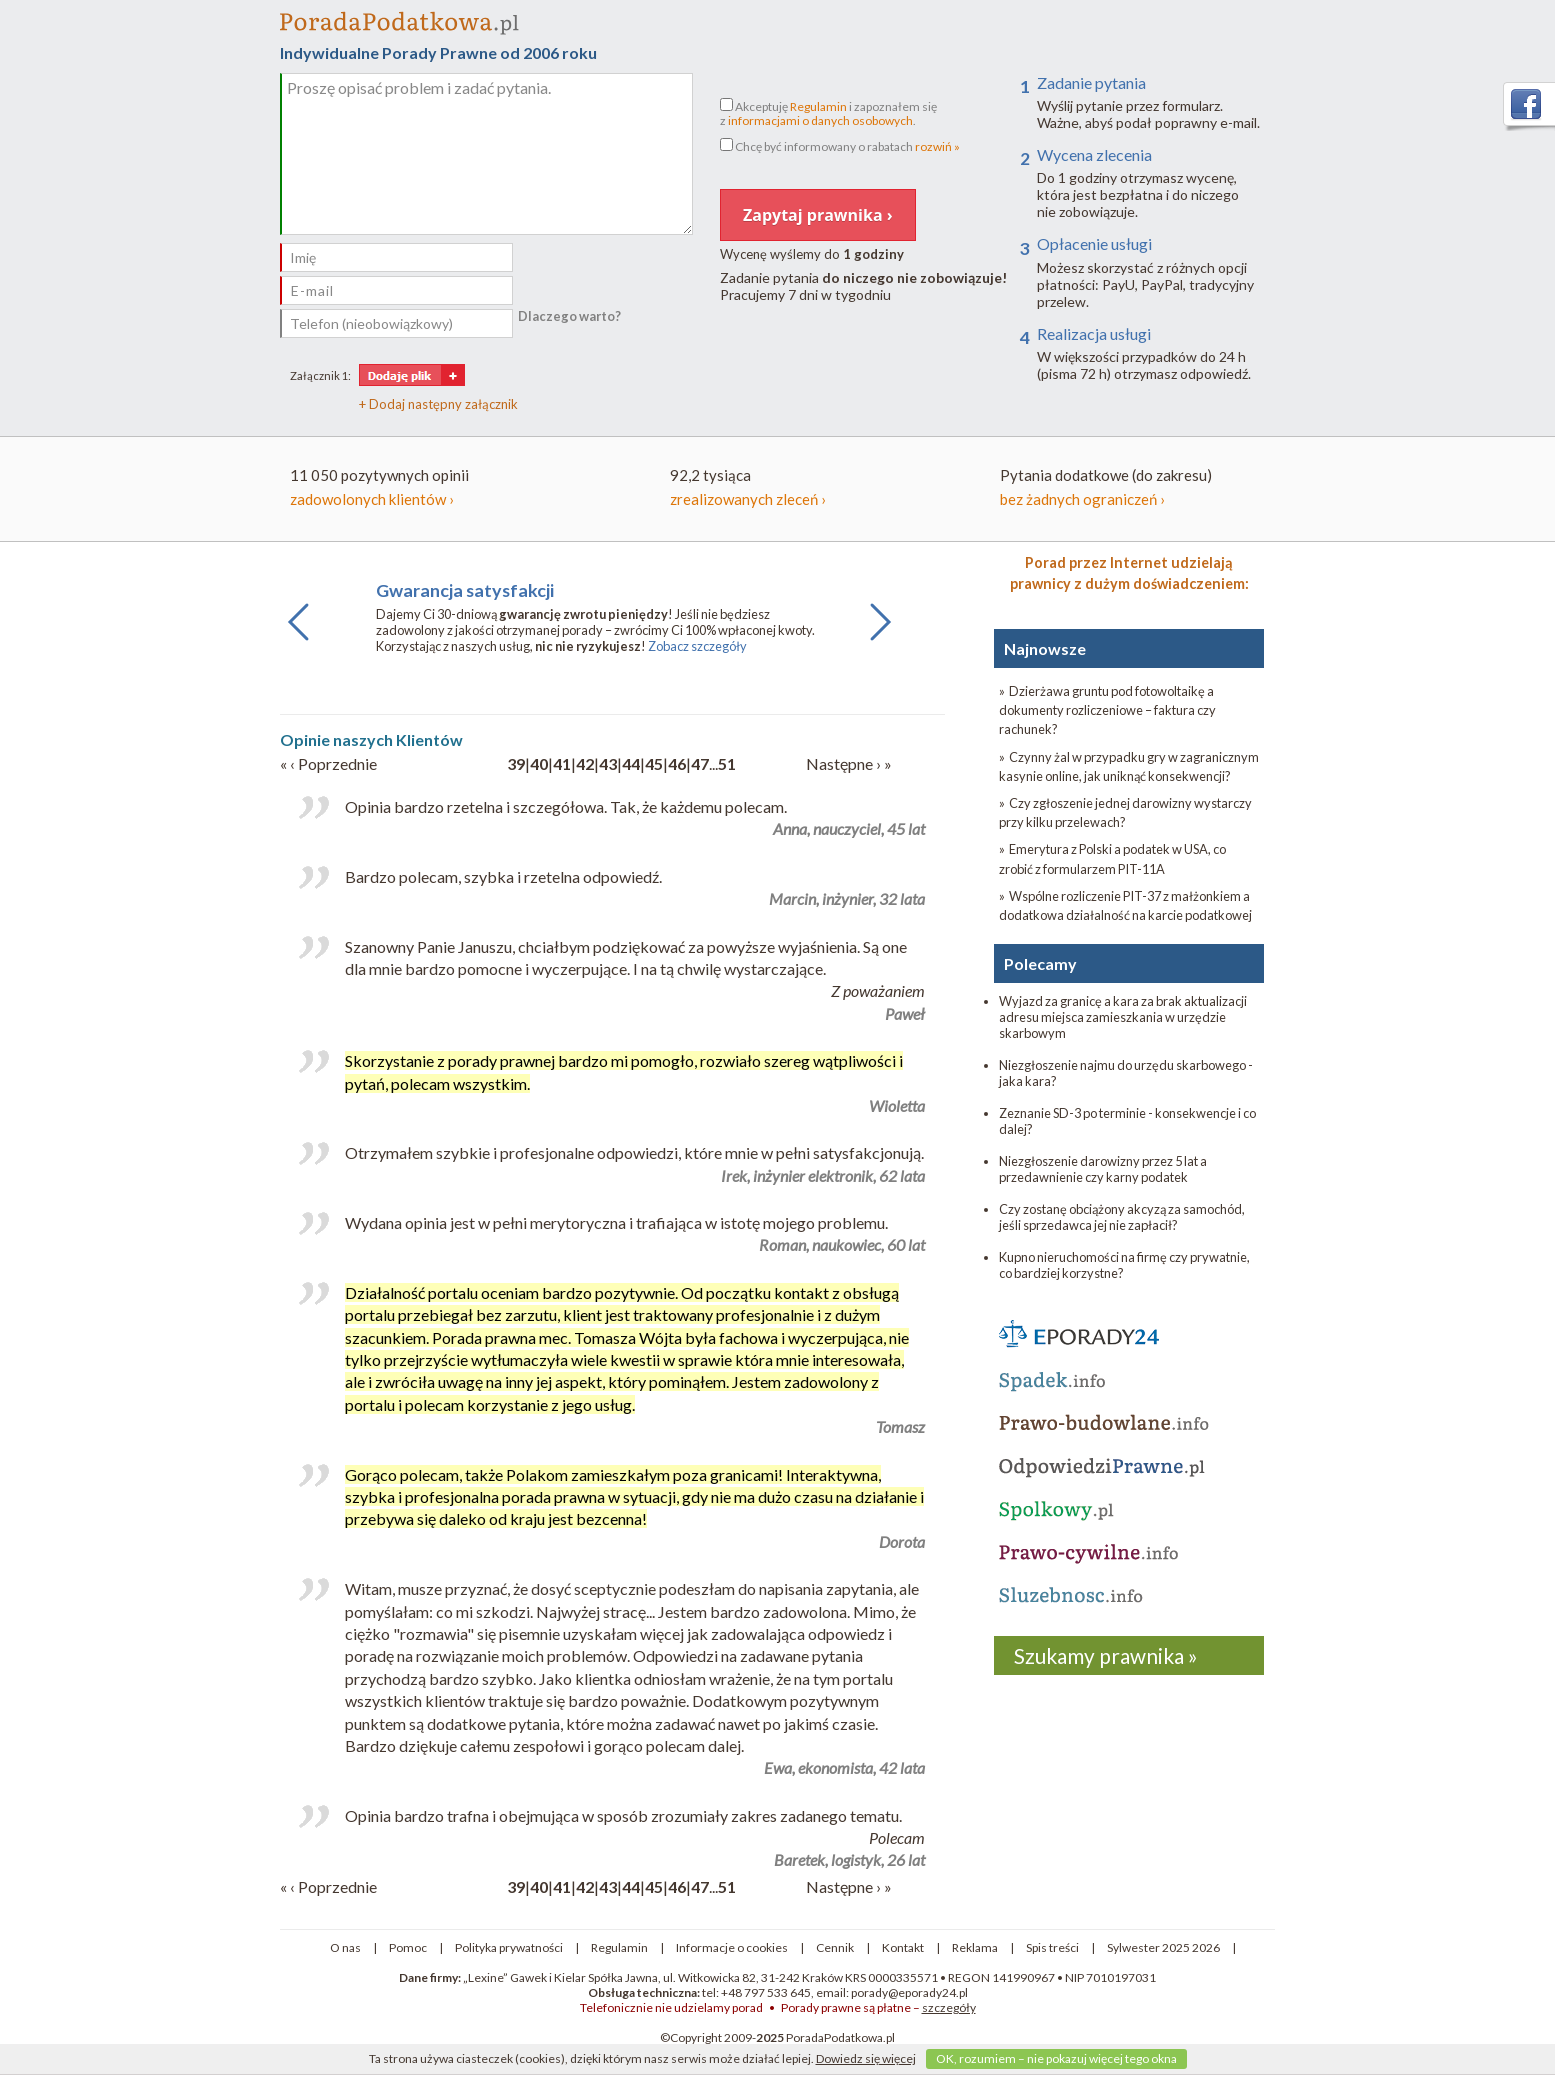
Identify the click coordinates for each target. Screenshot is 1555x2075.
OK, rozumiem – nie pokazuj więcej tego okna (1056, 2058)
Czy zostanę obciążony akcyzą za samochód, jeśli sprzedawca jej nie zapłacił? (1122, 1217)
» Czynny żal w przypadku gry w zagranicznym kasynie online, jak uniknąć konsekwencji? (1129, 766)
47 (700, 763)
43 (608, 763)
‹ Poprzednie (333, 763)
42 (585, 763)
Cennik (835, 1947)
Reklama (975, 1947)
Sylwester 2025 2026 (1163, 1947)
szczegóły (949, 2007)
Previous (299, 640)
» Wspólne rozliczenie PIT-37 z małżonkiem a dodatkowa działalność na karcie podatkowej (1125, 905)
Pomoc (408, 1947)
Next (875, 640)
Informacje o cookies (732, 1947)
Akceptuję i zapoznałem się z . (828, 113)
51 (727, 763)
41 (562, 763)
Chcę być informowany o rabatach (840, 146)
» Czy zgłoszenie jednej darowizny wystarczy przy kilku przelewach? (1125, 812)
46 (677, 763)
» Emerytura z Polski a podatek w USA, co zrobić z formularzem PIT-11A (1112, 858)
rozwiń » (937, 146)
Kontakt (903, 1947)
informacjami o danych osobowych (820, 120)
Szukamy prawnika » (1106, 1655)
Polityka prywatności (509, 1947)
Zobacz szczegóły (697, 646)
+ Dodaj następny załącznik (438, 404)
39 (516, 763)
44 (631, 763)
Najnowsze (1045, 648)
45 (654, 763)
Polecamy (1040, 963)
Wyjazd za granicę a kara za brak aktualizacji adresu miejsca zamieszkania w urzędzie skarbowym (1123, 1017)
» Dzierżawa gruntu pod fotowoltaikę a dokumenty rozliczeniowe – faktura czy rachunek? (1107, 710)
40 (539, 763)
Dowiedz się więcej (866, 2058)
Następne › (845, 763)
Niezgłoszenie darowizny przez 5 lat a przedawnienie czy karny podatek (1103, 1169)
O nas (345, 1947)
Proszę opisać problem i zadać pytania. (486, 154)
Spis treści (1052, 1947)
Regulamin (818, 106)
